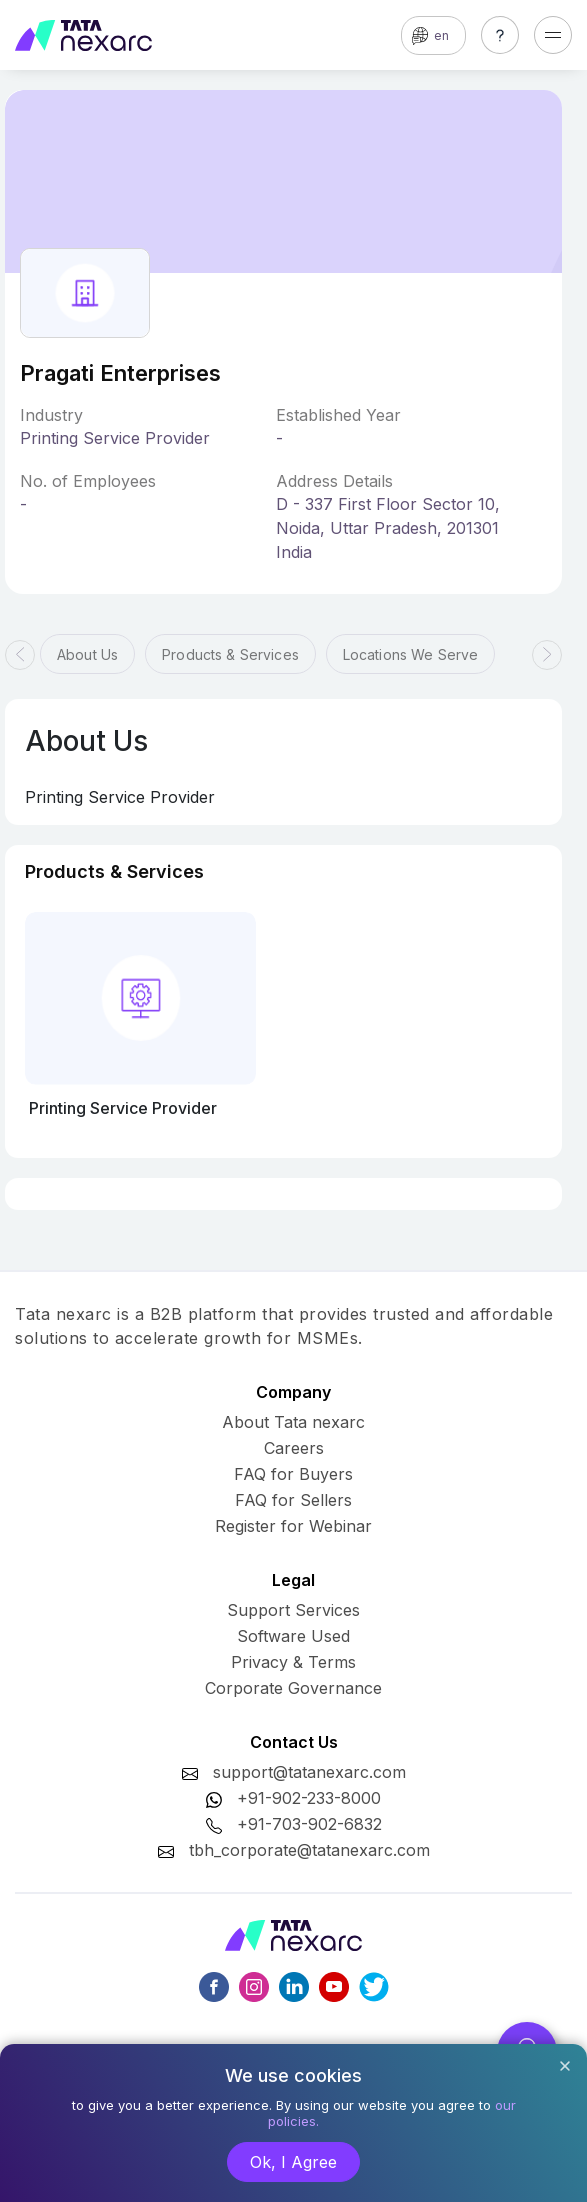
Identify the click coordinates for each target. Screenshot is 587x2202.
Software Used (293, 1636)
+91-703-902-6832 (309, 1824)
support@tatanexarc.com (309, 1772)
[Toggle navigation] (553, 35)
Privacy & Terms (293, 1662)
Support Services (293, 1610)
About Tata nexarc (293, 1422)
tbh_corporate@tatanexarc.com (309, 1850)
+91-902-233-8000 (309, 1798)
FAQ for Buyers (293, 1474)
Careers (294, 1448)
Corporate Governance (293, 1688)
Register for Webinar (293, 1526)
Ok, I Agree (293, 2162)
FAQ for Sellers (293, 1500)
